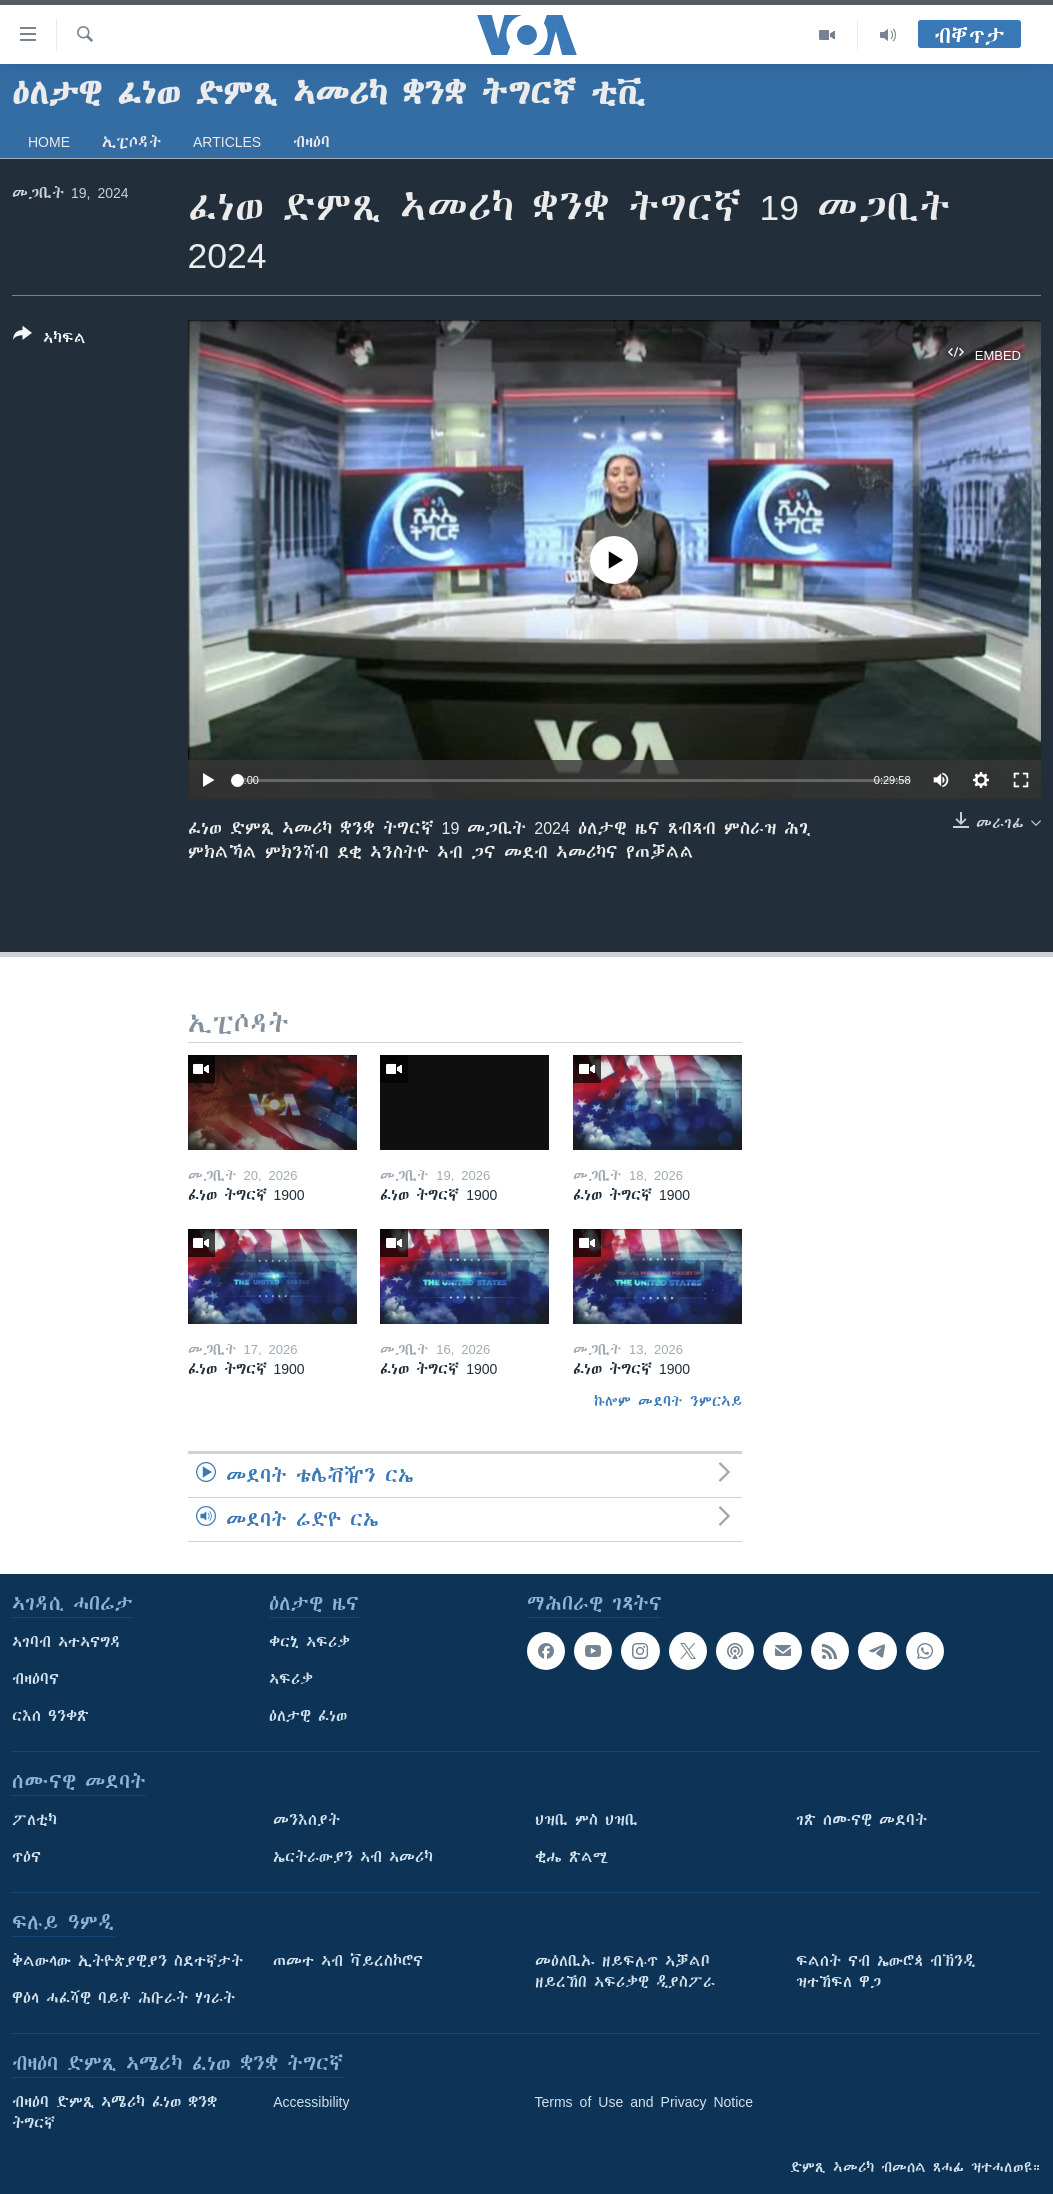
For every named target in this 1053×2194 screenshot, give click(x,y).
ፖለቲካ (34, 1820)
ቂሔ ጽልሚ (571, 1857)
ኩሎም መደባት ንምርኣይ (668, 1401)
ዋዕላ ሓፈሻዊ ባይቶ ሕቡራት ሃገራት (123, 1998)
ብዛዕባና (35, 1679)
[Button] (49, 340)
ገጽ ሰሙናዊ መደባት (861, 1820)
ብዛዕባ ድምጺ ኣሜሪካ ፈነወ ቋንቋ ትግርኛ (114, 2112)
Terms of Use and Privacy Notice (644, 2102)
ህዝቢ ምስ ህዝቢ (586, 1820)
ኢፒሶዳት (131, 142)
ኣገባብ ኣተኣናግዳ (66, 1642)
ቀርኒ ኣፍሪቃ (309, 1642)
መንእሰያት (306, 1820)
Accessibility (311, 2102)
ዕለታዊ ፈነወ (308, 1716)
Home (49, 142)
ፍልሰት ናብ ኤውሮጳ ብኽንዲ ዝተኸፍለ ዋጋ (885, 1971)
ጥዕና (26, 1857)
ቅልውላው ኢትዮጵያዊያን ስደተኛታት (127, 1961)
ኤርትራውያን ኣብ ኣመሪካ (353, 1857)
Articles (227, 142)
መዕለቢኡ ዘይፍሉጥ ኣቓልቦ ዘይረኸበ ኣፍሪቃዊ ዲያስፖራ (625, 1971)
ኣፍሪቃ (291, 1679)
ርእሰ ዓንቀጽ (50, 1716)
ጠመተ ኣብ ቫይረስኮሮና (348, 1961)
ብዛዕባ (311, 142)
